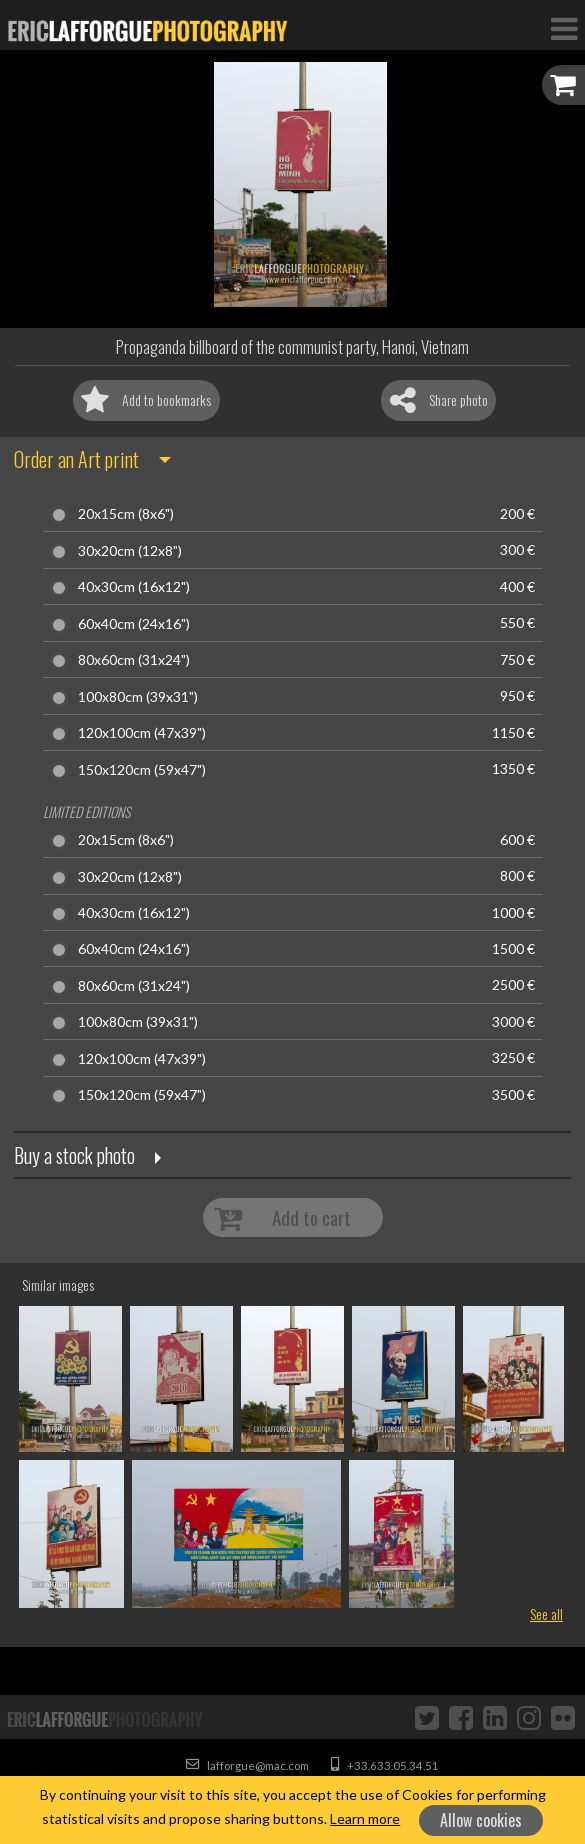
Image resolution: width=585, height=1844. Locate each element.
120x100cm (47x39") (142, 733)
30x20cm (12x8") (130, 551)
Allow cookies (481, 1820)
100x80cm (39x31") (138, 697)
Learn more (365, 1818)
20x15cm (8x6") (126, 514)
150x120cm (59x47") (142, 770)
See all (546, 1613)
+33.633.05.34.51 (385, 1765)
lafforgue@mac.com (247, 1765)
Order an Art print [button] (76, 459)
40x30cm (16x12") (134, 587)
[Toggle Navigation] (564, 28)
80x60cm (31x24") (134, 660)
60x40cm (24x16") (134, 624)
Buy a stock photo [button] (74, 1155)
